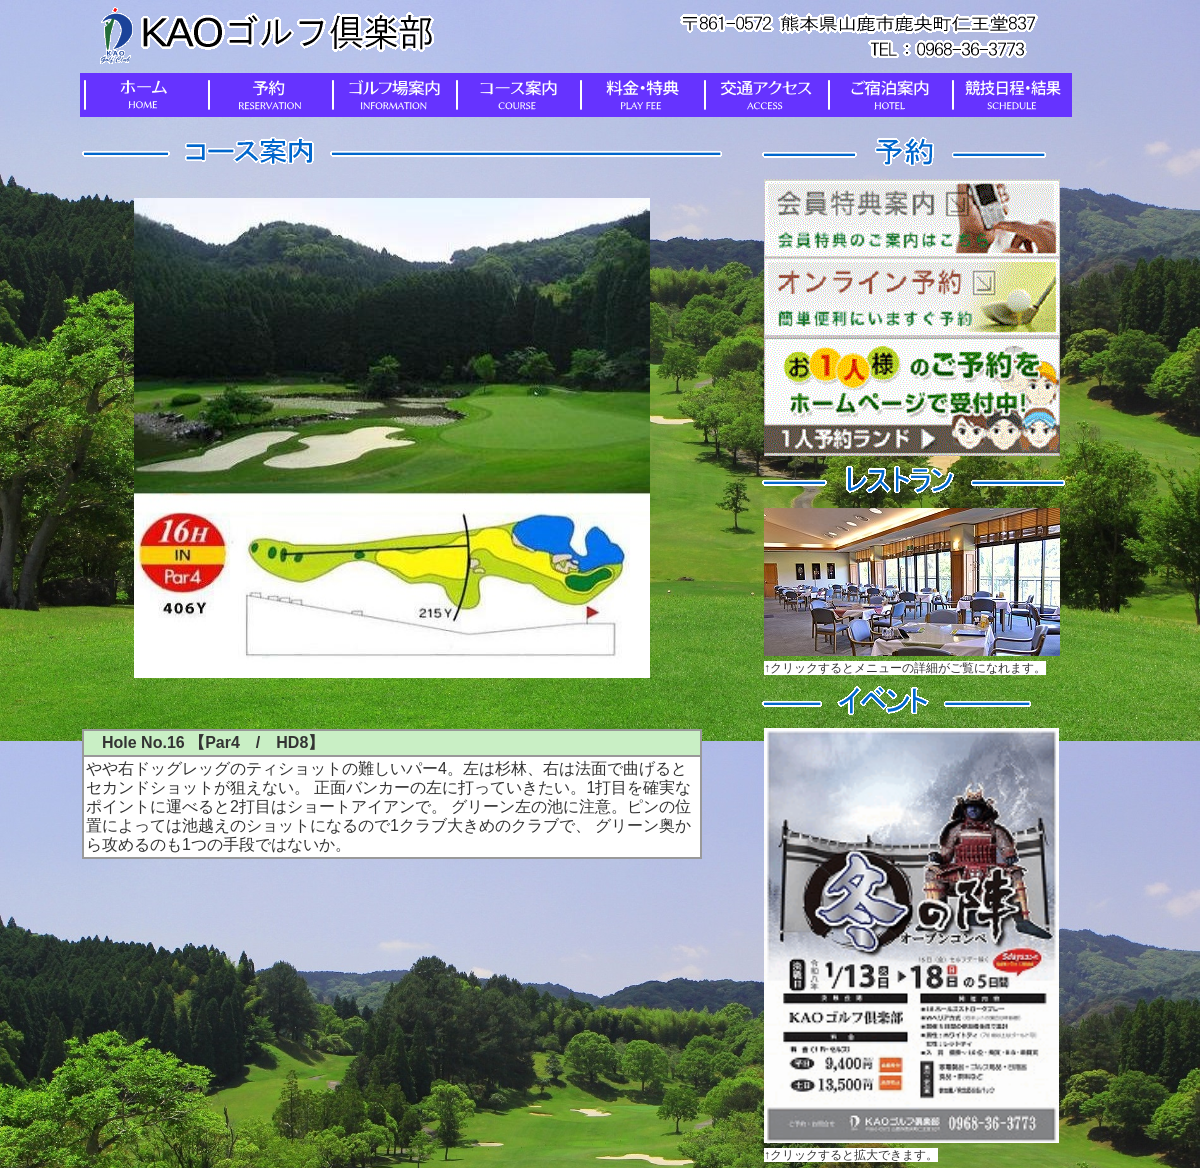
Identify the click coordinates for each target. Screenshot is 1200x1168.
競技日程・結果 (1010, 95)
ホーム (142, 95)
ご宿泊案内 (886, 95)
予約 (266, 95)
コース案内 (514, 95)
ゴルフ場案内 (390, 95)
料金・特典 (638, 95)
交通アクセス (762, 95)
